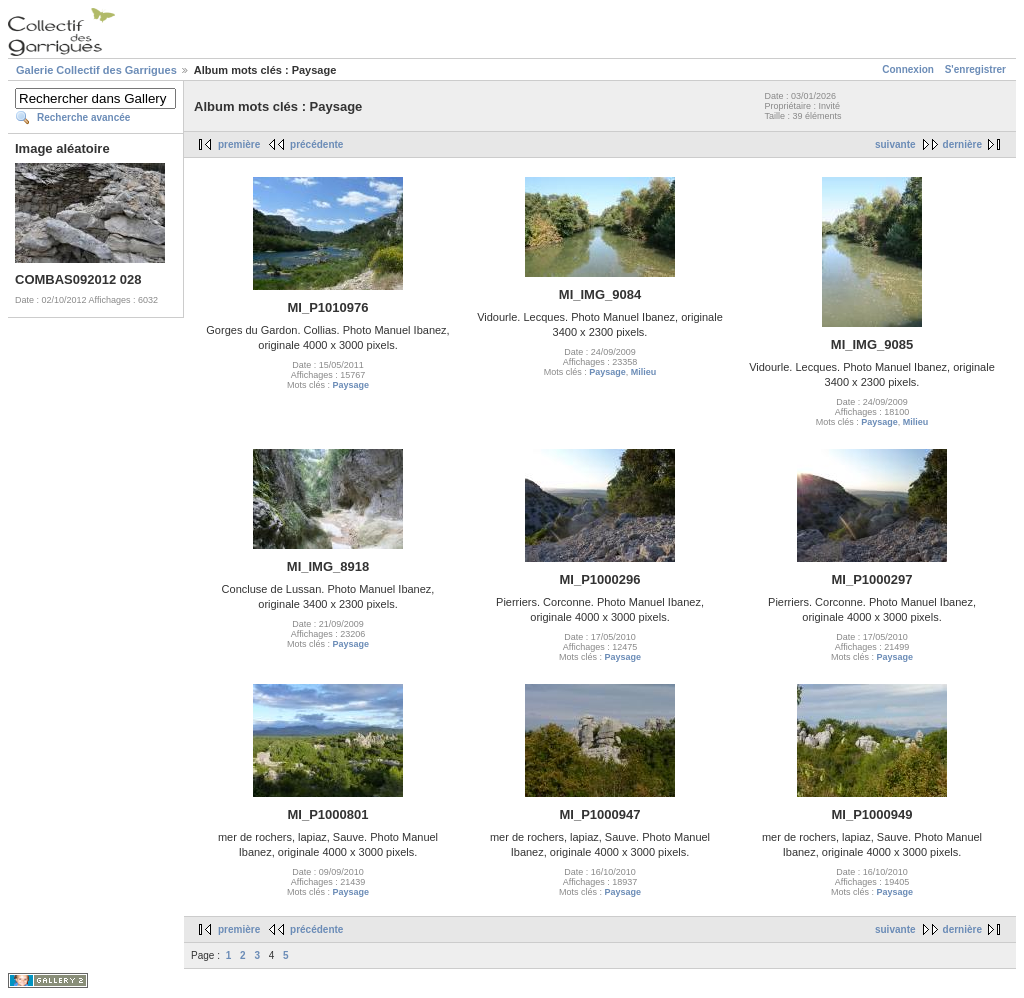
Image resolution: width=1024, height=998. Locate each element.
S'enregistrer (975, 69)
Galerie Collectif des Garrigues (96, 70)
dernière (962, 144)
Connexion (908, 69)
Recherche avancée (83, 117)
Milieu (644, 372)
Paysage (350, 385)
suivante (895, 144)
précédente (316, 144)
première (239, 144)
